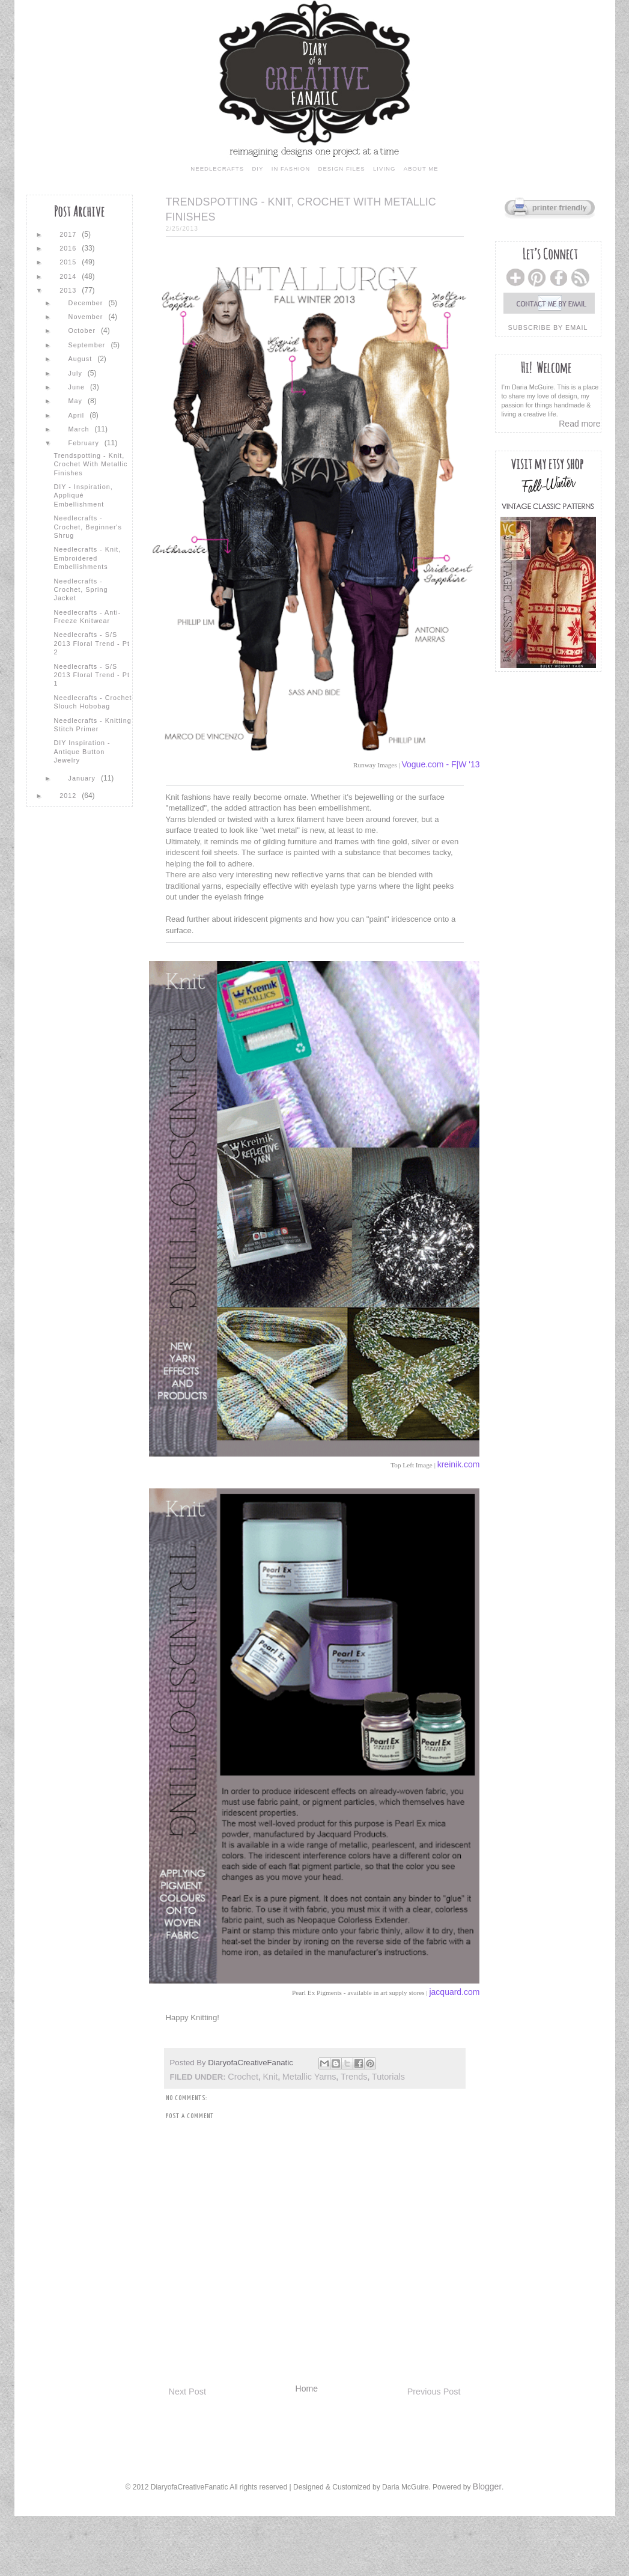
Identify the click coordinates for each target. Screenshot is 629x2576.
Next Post (187, 2391)
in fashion (291, 168)
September (88, 345)
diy (257, 168)
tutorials (388, 2076)
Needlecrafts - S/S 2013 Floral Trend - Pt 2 (91, 643)
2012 (69, 795)
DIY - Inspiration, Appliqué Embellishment (82, 495)
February (85, 442)
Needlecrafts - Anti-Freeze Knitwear (87, 616)
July (76, 373)
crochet (243, 2076)
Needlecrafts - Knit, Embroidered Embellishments (87, 558)
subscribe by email (548, 327)
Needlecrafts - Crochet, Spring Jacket (80, 589)
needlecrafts (217, 168)
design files (341, 168)
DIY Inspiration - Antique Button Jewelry (81, 751)
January (83, 778)
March (80, 429)
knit (270, 2076)
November (87, 316)
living (384, 168)
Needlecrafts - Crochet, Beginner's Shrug (87, 526)
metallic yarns (309, 2076)
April (77, 415)
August (81, 358)
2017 (69, 234)
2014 (69, 276)
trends (354, 2076)
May (76, 400)
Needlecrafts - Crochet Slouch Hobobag (92, 702)
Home (307, 2388)
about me (421, 168)
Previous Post (434, 2391)
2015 (69, 262)
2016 (69, 248)
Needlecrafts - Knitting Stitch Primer (92, 724)
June (77, 387)
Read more (579, 423)
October (83, 330)
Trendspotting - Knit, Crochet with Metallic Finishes (90, 464)
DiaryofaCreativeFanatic (251, 2062)
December (87, 302)
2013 (69, 290)
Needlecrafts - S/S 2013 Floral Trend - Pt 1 (91, 675)
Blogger (487, 2486)
